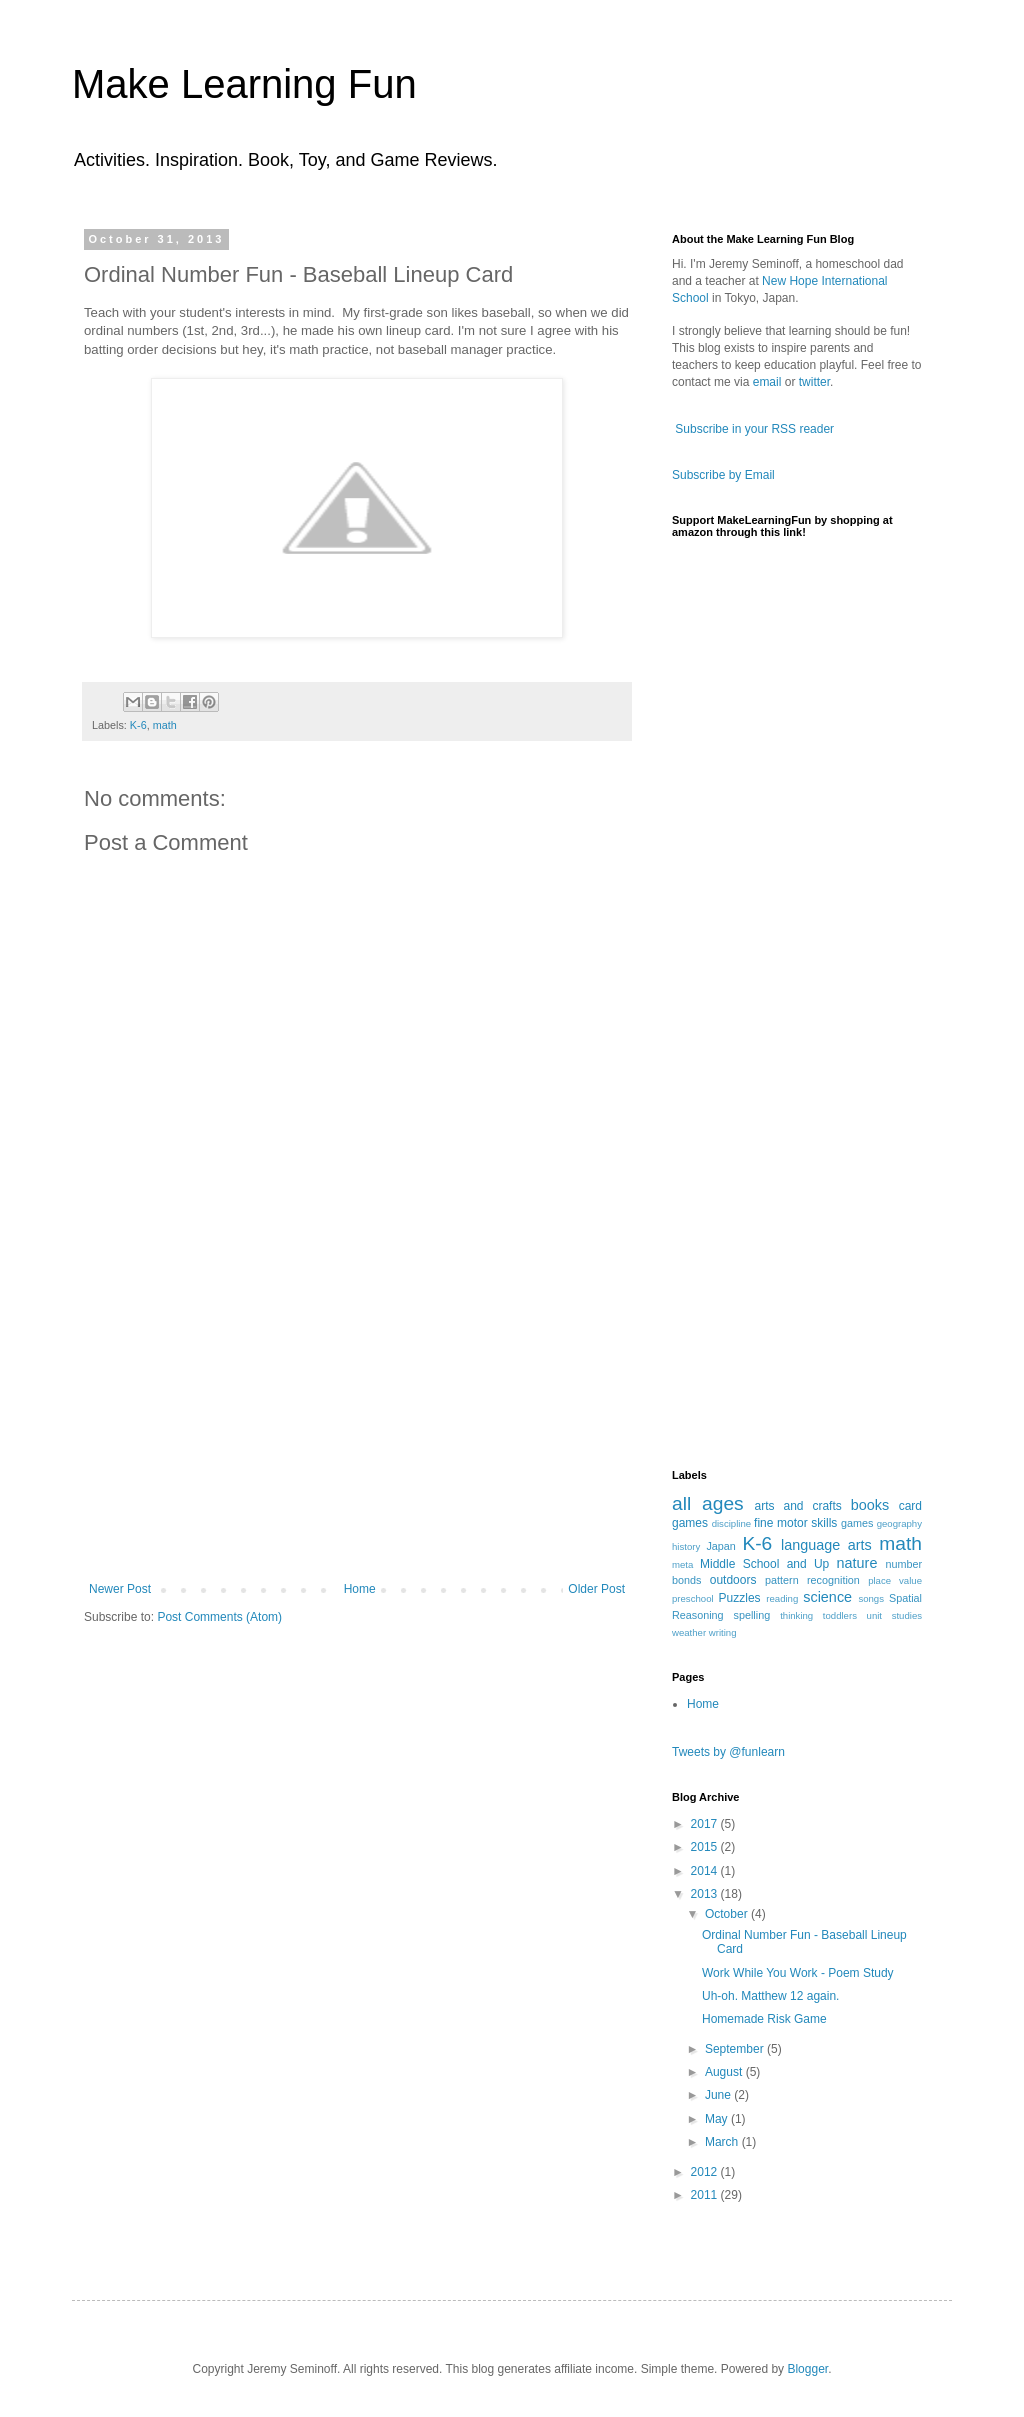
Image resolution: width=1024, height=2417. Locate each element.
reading (782, 1598)
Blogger (807, 2369)
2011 (706, 2195)
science (827, 1597)
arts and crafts (798, 1506)
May (718, 2119)
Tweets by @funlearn (728, 1752)
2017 (706, 1824)
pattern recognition (812, 1580)
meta (682, 1564)
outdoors (733, 1580)
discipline (731, 1523)
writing (723, 1632)
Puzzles (740, 1598)
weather (689, 1632)
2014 (706, 1871)
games (857, 1523)
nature (857, 1563)
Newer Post (120, 1589)
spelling (752, 1615)
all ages (708, 1503)
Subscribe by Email (723, 475)
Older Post (596, 1589)
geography (899, 1523)
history (686, 1546)
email (767, 382)
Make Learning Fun (244, 84)
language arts (826, 1545)
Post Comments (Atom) (219, 1617)
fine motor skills (795, 1523)
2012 (706, 2172)
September (736, 2049)
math (165, 725)
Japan (720, 1546)
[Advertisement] (357, 1432)
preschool (693, 1598)
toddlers (840, 1615)
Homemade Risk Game (764, 2019)
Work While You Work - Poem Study (798, 1973)
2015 (706, 1847)
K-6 (138, 725)
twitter (814, 382)
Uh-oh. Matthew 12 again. (770, 1996)
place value (895, 1580)
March (723, 2142)
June (719, 2095)
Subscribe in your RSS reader (754, 429)
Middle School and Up (764, 1564)
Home (360, 1589)
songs (871, 1598)
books (870, 1505)
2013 (706, 1894)
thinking (796, 1615)
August (725, 2072)
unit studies (894, 1615)
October (728, 1914)
